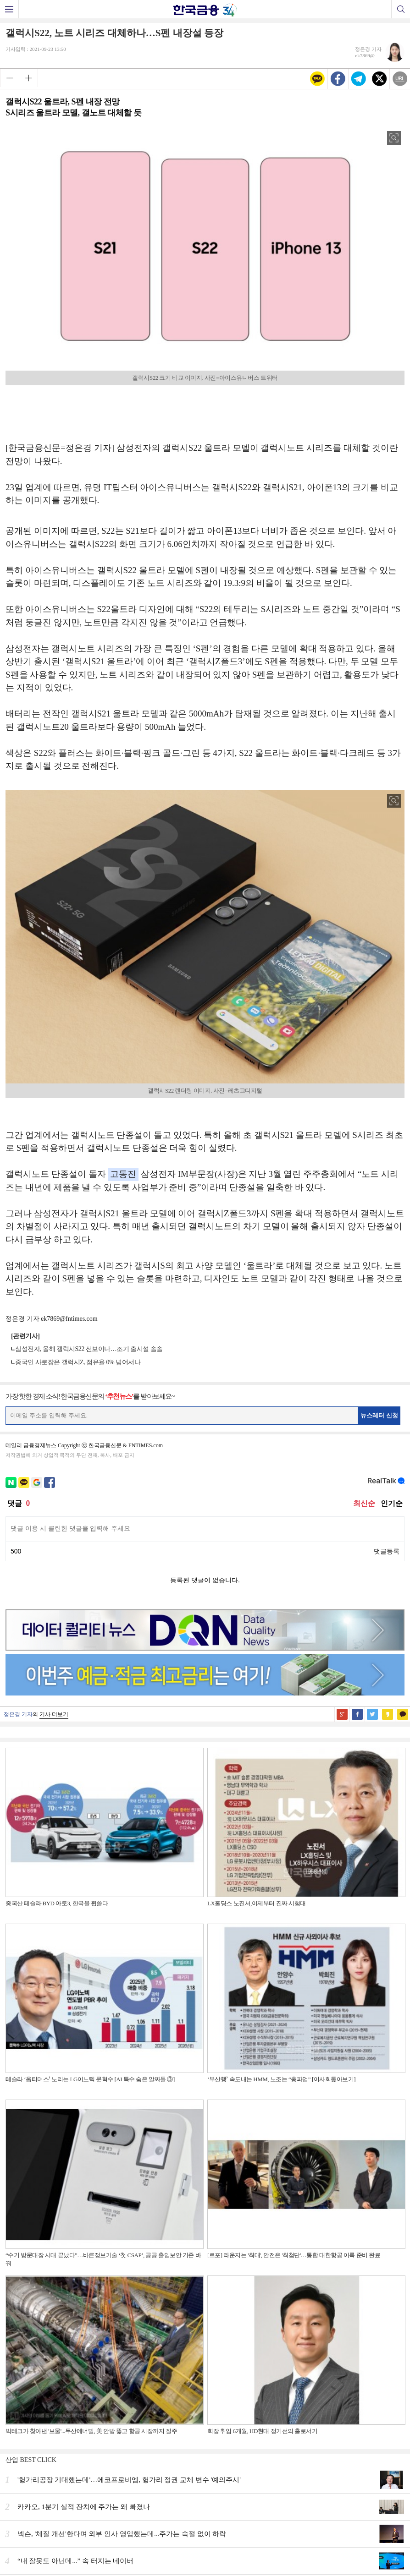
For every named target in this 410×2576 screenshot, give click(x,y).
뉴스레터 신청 (379, 1415)
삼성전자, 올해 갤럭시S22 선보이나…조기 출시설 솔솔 (89, 1348)
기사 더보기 (53, 1714)
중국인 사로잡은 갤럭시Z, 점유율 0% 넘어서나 (77, 1362)
